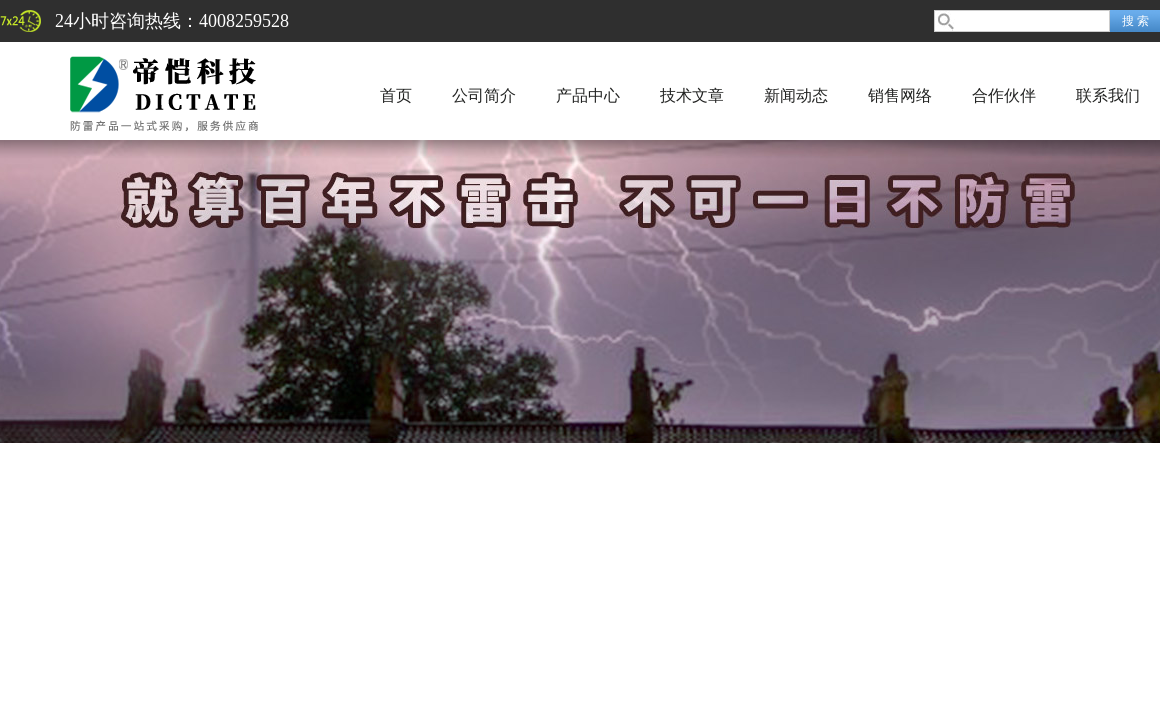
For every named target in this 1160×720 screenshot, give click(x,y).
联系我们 (1108, 95)
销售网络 (900, 95)
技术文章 (692, 95)
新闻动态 (796, 95)
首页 (396, 95)
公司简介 (484, 95)
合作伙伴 (1004, 95)
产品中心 (588, 95)
